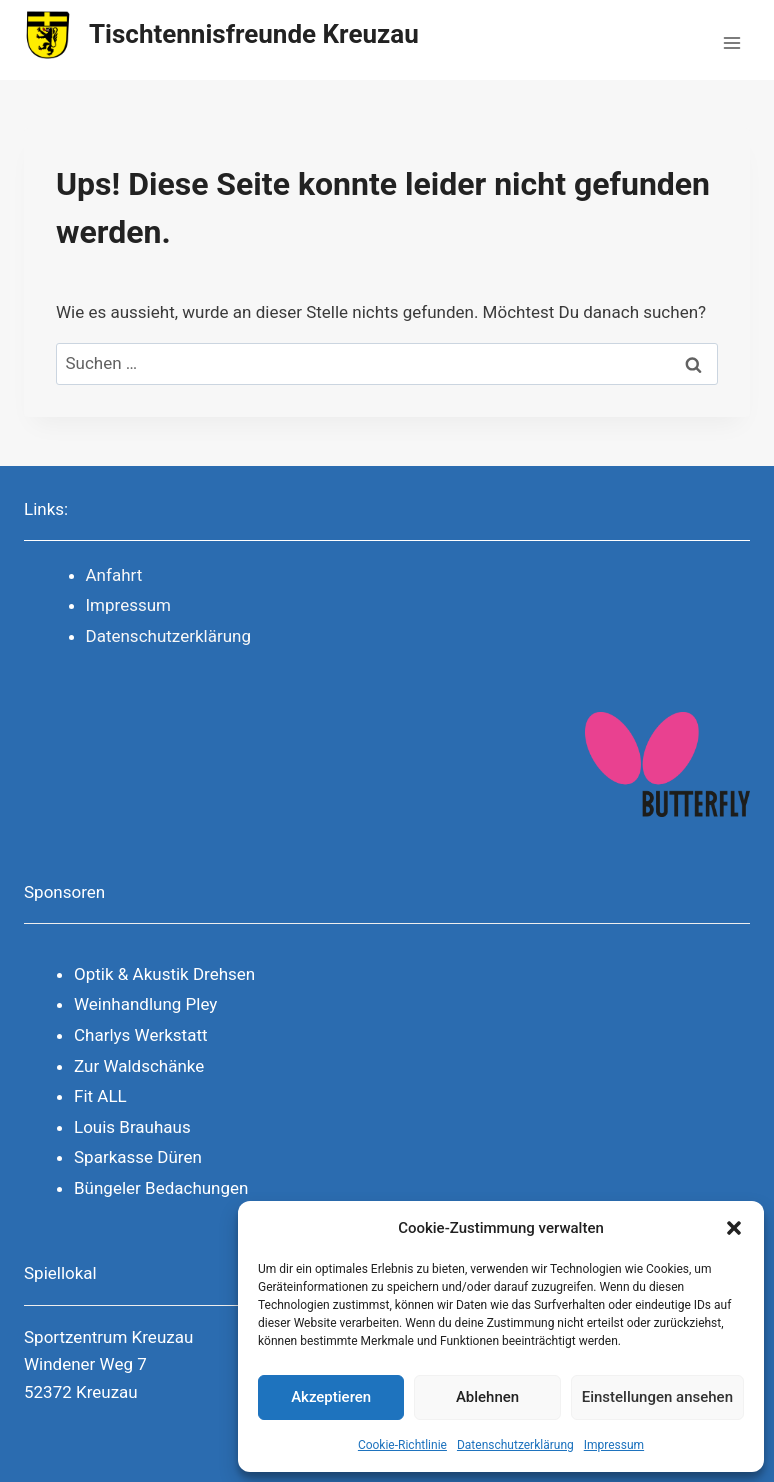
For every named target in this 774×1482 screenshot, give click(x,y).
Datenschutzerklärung (515, 1445)
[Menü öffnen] (731, 39)
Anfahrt (114, 575)
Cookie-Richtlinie (402, 1445)
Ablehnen (487, 1397)
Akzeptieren (331, 1397)
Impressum (614, 1445)
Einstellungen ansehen (657, 1397)
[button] (734, 1228)
